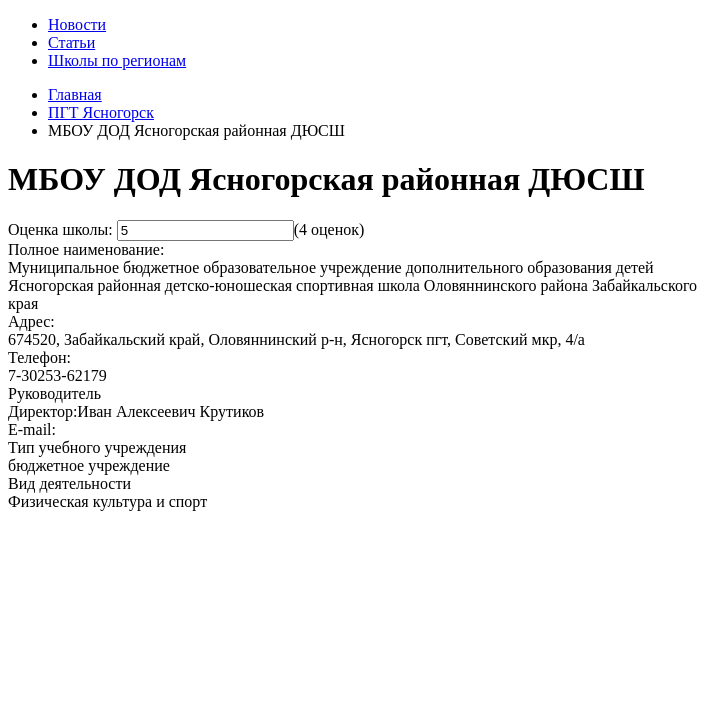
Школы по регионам (117, 60)
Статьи (71, 42)
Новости (77, 24)
